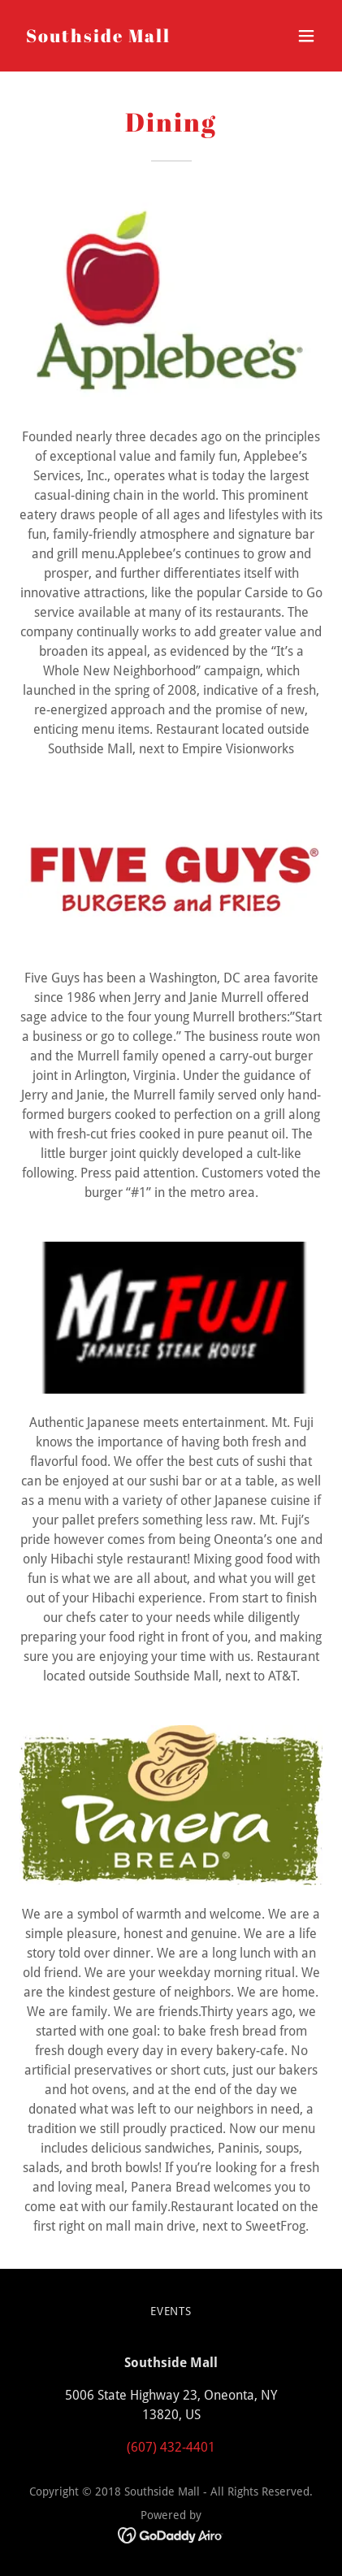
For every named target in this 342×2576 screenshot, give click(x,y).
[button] (306, 36)
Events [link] (171, 2311)
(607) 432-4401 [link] (171, 2447)
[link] (98, 38)
